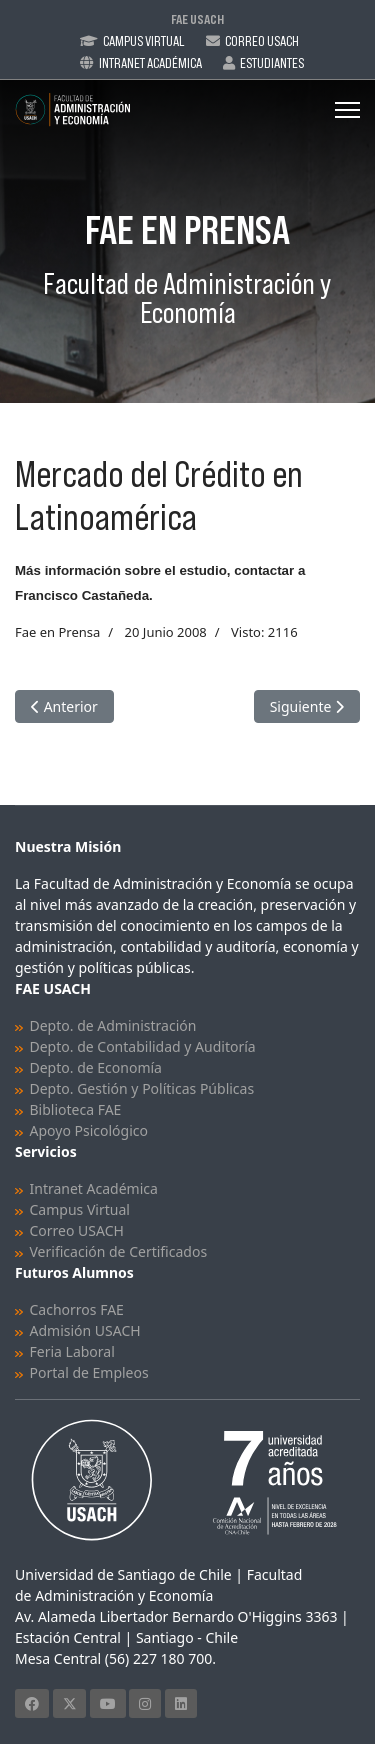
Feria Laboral (72, 1351)
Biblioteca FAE (76, 1109)
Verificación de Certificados (119, 1251)
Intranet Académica (150, 63)
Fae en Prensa (57, 632)
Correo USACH (77, 1230)
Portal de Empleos (89, 1372)
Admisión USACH (85, 1330)
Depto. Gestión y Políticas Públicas (142, 1088)
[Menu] (347, 110)
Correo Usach (262, 41)
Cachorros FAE (77, 1309)
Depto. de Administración (113, 1025)
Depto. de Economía (96, 1067)
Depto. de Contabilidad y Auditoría (143, 1046)
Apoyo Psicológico (89, 1130)
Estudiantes (272, 63)
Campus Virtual (144, 41)
